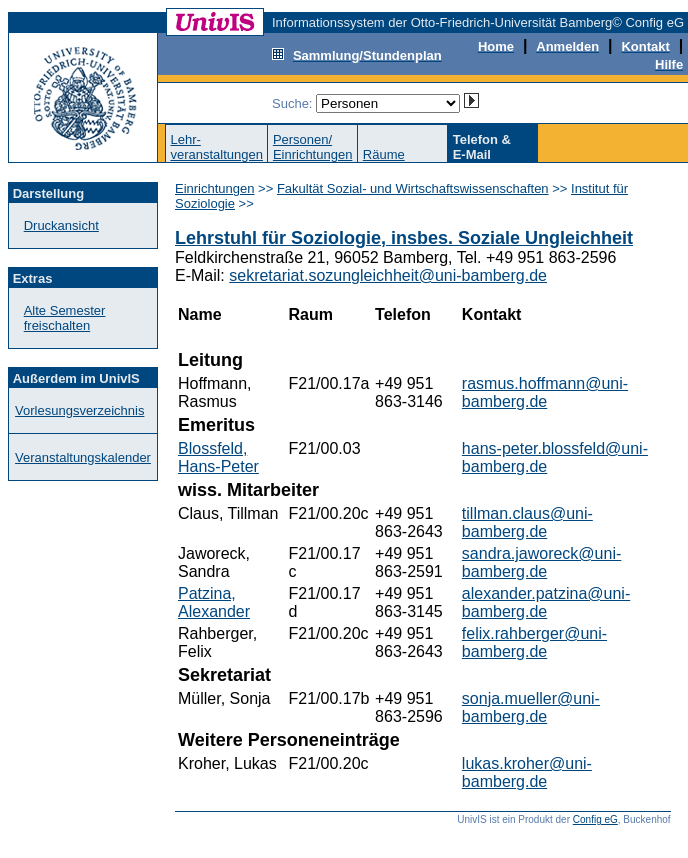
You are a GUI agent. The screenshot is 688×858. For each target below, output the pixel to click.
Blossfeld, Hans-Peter (218, 457)
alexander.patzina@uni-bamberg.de (546, 602)
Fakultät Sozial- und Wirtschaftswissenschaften (413, 188)
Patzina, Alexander (214, 602)
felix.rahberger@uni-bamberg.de (534, 642)
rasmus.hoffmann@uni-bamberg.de (545, 392)
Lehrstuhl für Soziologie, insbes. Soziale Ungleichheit (404, 238)
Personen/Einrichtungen (313, 147)
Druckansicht (61, 225)
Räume (384, 154)
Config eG (595, 819)
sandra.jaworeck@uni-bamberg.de (541, 562)
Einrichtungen (215, 188)
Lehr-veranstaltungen (216, 147)
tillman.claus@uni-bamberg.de (527, 522)
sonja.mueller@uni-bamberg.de (531, 707)
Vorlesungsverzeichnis (79, 410)
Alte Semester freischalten (65, 318)
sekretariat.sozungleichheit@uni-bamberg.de (388, 275)
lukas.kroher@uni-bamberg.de (527, 772)
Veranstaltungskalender (83, 457)
